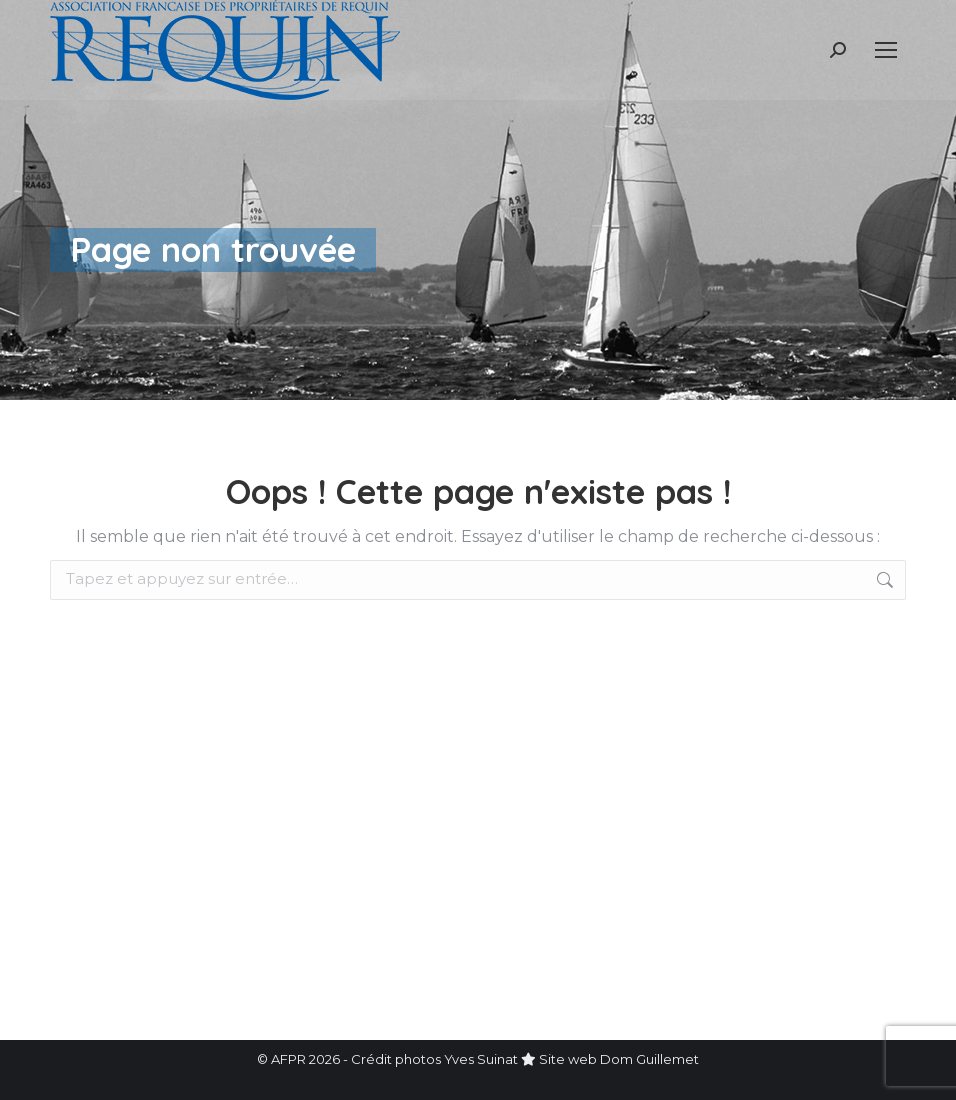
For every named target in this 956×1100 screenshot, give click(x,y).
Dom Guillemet (649, 1059)
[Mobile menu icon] (886, 50)
